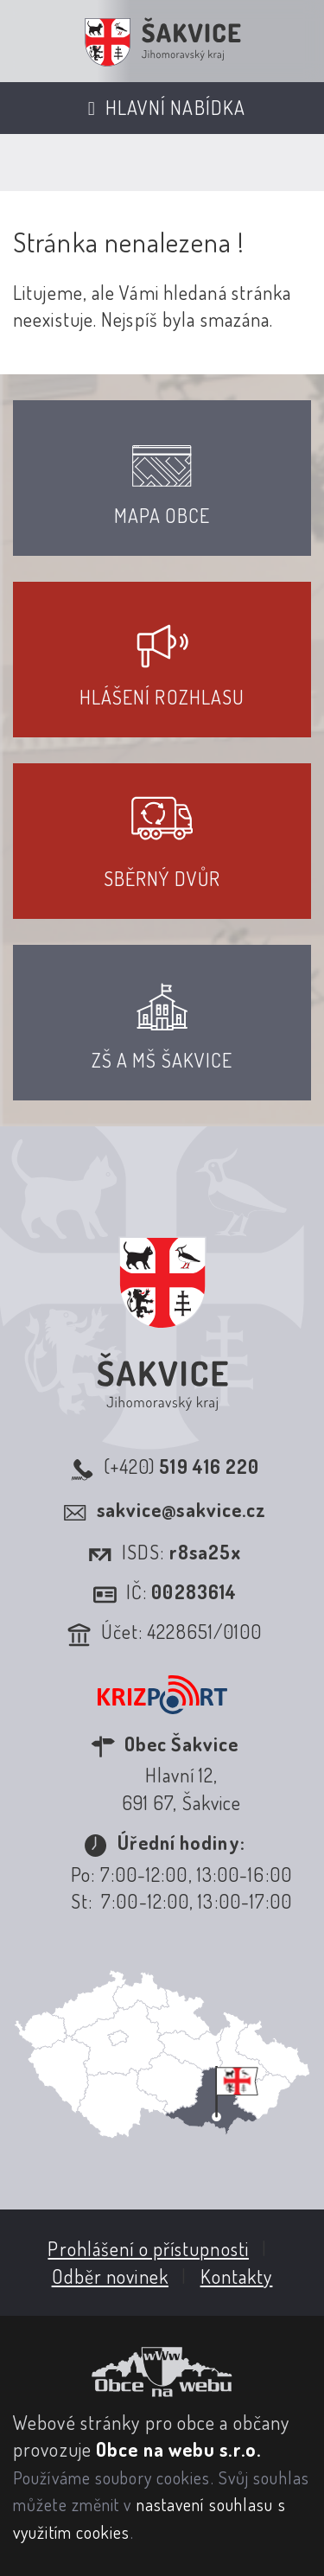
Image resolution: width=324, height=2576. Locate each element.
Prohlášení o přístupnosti (148, 2248)
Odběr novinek (110, 2276)
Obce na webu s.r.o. (178, 2449)
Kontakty (236, 2276)
